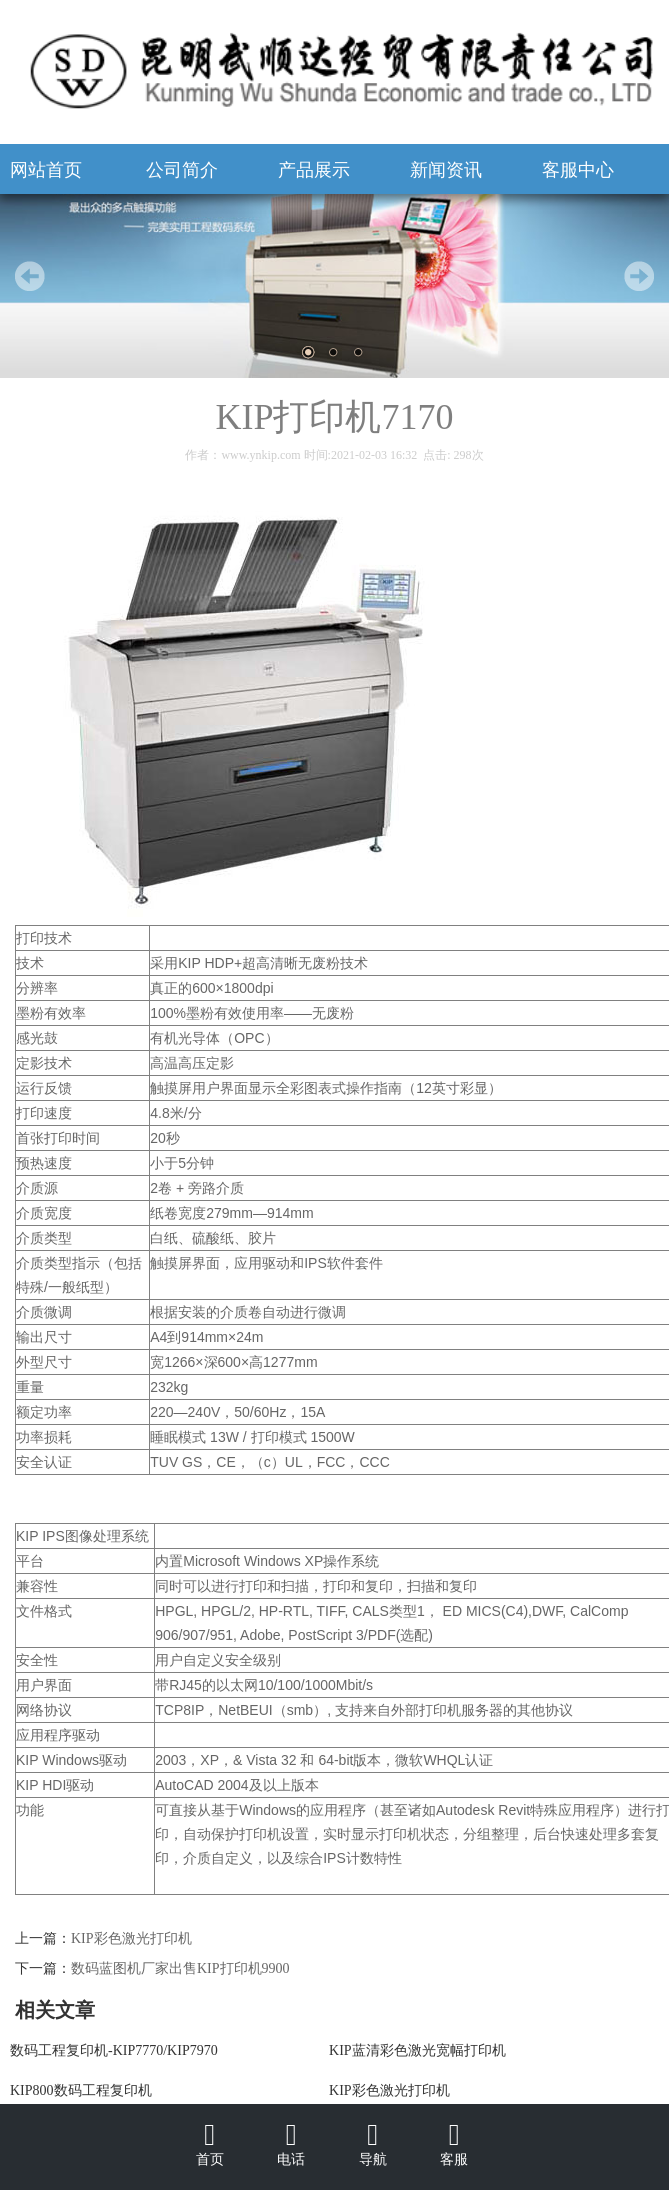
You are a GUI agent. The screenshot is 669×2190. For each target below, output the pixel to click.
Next (639, 276)
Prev (30, 276)
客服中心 (578, 170)
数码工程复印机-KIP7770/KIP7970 (114, 2050)
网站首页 (46, 170)
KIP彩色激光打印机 (131, 1938)
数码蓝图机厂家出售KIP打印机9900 (180, 1968)
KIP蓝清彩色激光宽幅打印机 (417, 2050)
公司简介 (182, 170)
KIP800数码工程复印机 (81, 2090)
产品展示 (314, 170)
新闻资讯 (446, 170)
